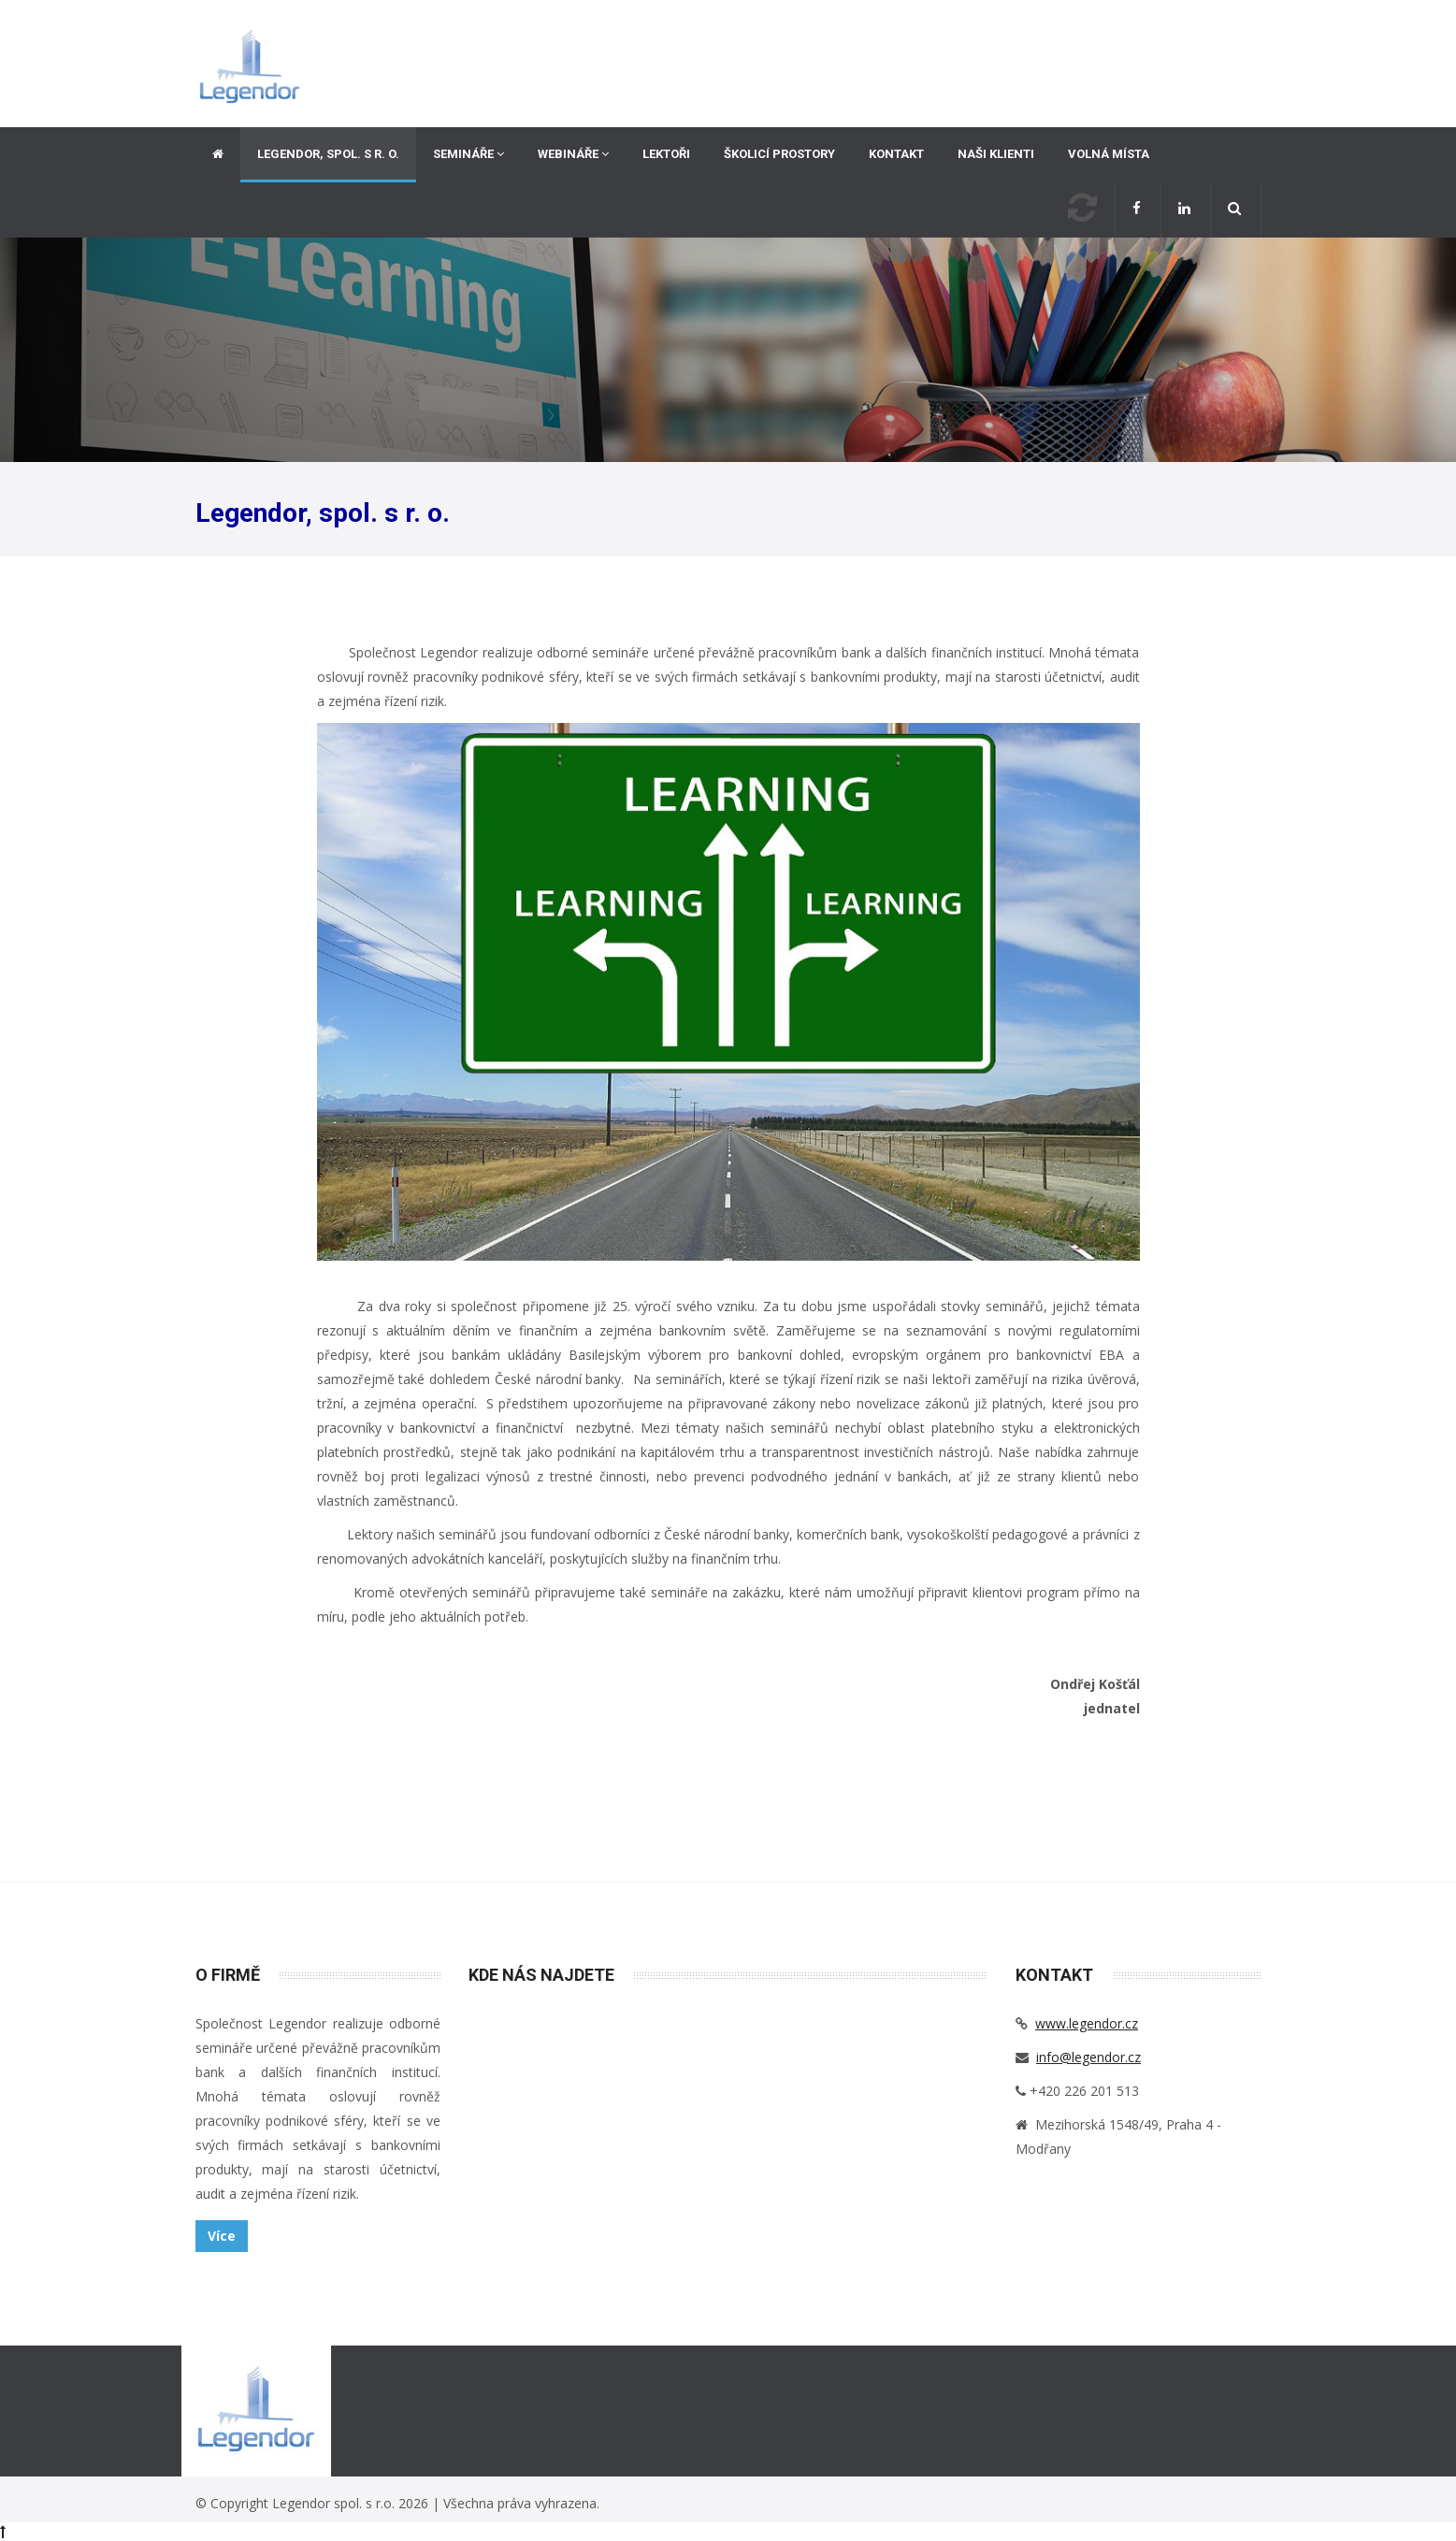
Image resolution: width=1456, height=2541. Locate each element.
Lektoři (666, 154)
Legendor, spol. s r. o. (328, 154)
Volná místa (1108, 154)
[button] (1236, 210)
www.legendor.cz (1086, 2023)
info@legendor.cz (1088, 2057)
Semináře (468, 154)
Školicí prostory (779, 154)
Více (222, 2236)
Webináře (573, 154)
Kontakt (896, 154)
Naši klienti (996, 154)
